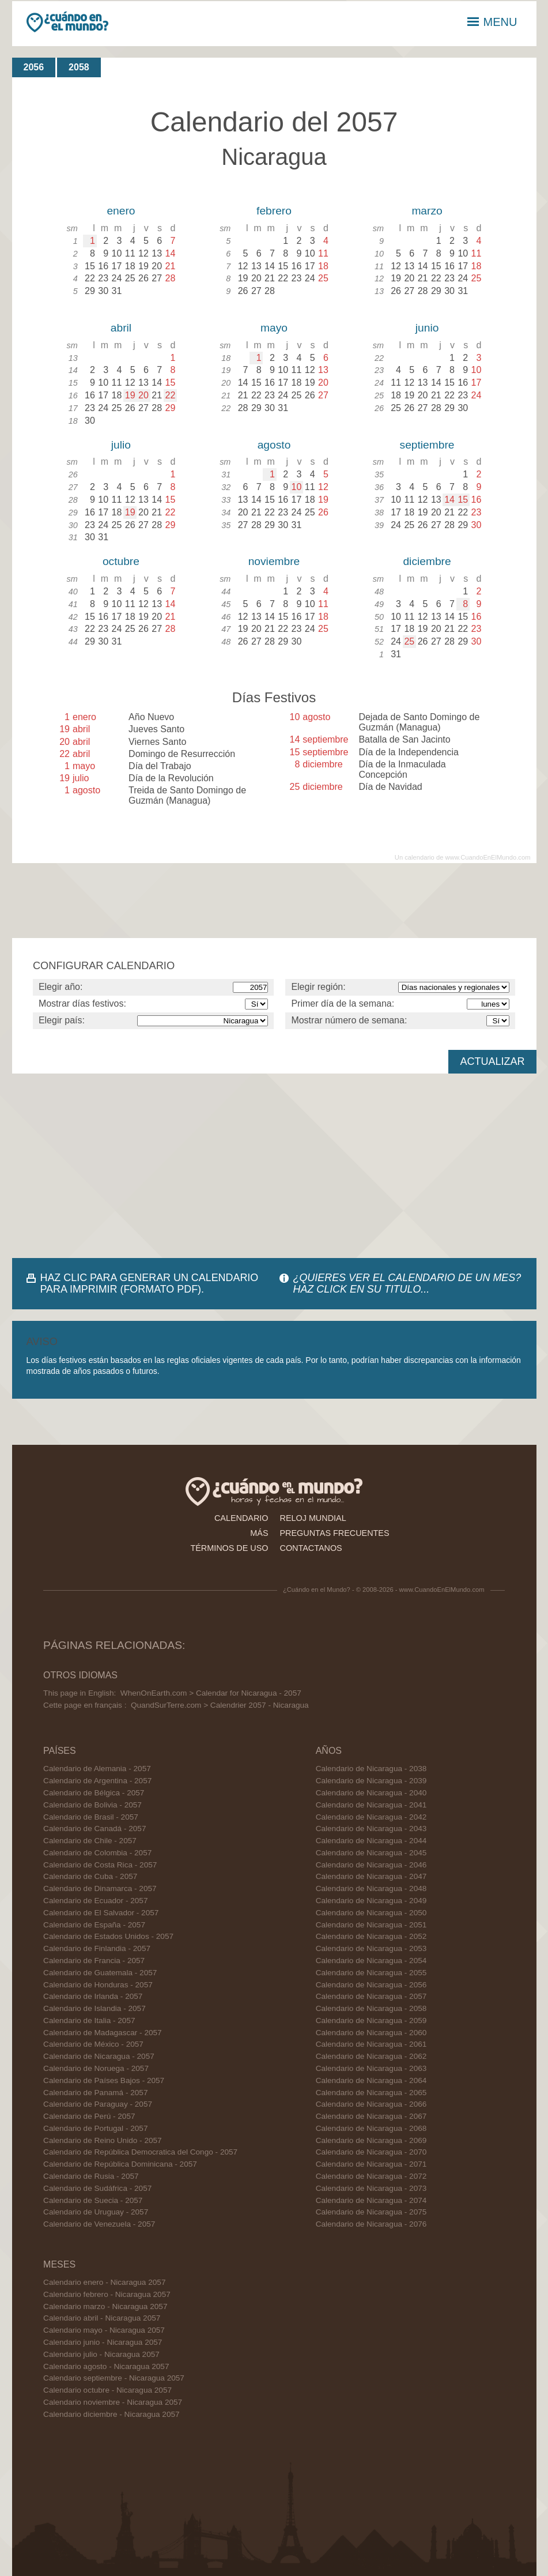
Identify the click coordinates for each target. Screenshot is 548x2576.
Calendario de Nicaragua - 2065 (371, 2092)
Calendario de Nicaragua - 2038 (371, 1768)
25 (409, 641)
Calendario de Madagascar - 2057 (102, 2032)
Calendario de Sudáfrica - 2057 (97, 2188)
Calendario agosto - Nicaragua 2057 (106, 2366)
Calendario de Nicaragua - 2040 (371, 1792)
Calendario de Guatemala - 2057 (100, 1972)
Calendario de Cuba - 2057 (90, 1876)
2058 (79, 67)
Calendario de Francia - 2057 (94, 1960)
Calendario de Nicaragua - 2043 (371, 1828)
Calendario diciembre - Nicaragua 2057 (111, 2414)
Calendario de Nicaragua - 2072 (371, 2176)
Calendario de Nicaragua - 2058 (371, 2008)
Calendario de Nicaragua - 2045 (371, 1852)
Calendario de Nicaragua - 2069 (371, 2140)
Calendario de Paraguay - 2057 (97, 2104)
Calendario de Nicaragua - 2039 (371, 1780)
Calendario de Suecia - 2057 (92, 2200)
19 (130, 395)
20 (143, 395)
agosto (274, 445)
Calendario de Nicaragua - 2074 (371, 2200)
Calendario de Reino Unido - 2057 (102, 2140)
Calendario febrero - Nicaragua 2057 (107, 2294)
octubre (121, 561)
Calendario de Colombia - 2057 (97, 1852)
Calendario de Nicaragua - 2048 (371, 1888)
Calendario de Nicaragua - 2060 (371, 2032)
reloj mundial (313, 1518)
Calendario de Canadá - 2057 (94, 1828)
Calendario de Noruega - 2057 (96, 2068)
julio (121, 445)
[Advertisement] (274, 1165)
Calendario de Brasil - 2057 (90, 1817)
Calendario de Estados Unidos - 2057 (108, 1936)
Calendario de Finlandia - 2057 (96, 1948)
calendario (241, 1518)
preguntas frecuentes (335, 1533)
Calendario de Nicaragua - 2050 (371, 1912)
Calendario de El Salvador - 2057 (100, 1912)
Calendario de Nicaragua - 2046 (371, 1865)
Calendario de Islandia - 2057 (94, 2008)
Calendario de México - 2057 (93, 2044)
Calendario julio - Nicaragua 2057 (101, 2354)
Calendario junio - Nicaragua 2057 (102, 2342)
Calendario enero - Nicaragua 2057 (104, 2282)
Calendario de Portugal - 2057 (95, 2128)
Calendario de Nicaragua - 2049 (371, 1900)
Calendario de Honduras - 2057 (98, 1984)
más (259, 1533)
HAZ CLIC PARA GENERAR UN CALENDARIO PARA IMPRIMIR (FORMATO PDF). (149, 1283)
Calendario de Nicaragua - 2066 (371, 2104)
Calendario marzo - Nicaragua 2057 (105, 2306)
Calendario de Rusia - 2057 (91, 2176)
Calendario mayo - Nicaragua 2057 (104, 2330)
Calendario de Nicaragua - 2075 (371, 2212)
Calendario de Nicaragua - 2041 (371, 1805)
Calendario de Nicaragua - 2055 (371, 1972)
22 (170, 395)
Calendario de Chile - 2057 (90, 1840)
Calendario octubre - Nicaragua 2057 (107, 2390)
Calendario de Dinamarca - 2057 (99, 1888)
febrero (274, 211)
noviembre (274, 561)
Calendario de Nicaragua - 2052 (371, 1936)
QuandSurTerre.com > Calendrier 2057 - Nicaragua (220, 1705)
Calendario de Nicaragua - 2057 (98, 2056)
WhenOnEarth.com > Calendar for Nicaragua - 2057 (210, 1693)
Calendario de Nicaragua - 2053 (371, 1948)
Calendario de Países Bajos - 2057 (103, 2080)
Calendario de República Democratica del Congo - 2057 (140, 2152)
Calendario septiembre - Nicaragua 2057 (113, 2378)
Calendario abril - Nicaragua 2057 (101, 2318)
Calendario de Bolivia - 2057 (92, 1805)
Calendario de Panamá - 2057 (95, 2092)
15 (463, 499)
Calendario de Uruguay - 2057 (95, 2212)
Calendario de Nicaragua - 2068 (371, 2128)
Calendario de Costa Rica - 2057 (100, 1865)
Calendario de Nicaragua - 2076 (371, 2224)
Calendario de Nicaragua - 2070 (371, 2152)
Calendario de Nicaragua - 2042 (371, 1817)
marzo (426, 211)
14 (449, 499)
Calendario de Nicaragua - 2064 (371, 2080)
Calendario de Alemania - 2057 (97, 1768)
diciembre (427, 561)
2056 (34, 67)
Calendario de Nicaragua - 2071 (371, 2164)
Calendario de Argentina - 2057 (97, 1780)
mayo (274, 328)
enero (121, 211)
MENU (492, 22)
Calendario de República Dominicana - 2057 (120, 2164)
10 (297, 487)
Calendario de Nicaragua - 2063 (371, 2068)
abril (121, 328)
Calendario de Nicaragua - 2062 (371, 2056)
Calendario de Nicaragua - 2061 (371, 2044)
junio (427, 328)
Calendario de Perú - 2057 (89, 2116)
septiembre (427, 445)
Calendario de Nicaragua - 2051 (371, 1924)
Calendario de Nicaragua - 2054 (371, 1960)
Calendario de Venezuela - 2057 (99, 2224)
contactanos (311, 1548)
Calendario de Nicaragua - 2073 (371, 2188)
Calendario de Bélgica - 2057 (93, 1792)
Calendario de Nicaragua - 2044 (371, 1840)
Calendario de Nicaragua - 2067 (371, 2116)
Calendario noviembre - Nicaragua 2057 (112, 2402)
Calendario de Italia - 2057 (89, 2020)
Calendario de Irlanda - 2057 (92, 1996)
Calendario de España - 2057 (94, 1924)
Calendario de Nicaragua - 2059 (371, 2020)
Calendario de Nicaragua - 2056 (371, 1984)
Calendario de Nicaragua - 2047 (371, 1876)
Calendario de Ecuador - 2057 (95, 1900)
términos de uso (229, 1548)
